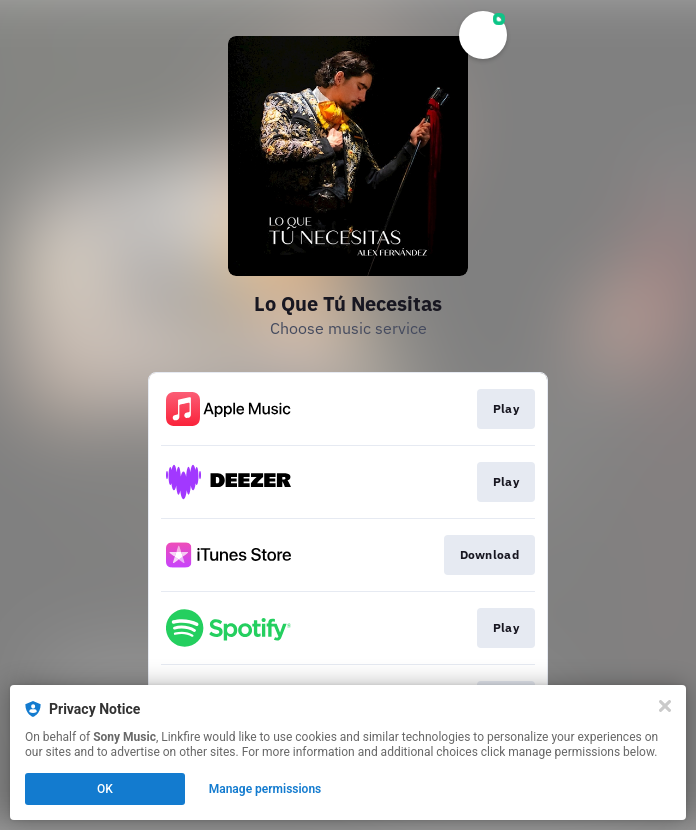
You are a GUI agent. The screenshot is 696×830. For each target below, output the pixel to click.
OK (105, 789)
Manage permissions (265, 789)
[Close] (665, 706)
